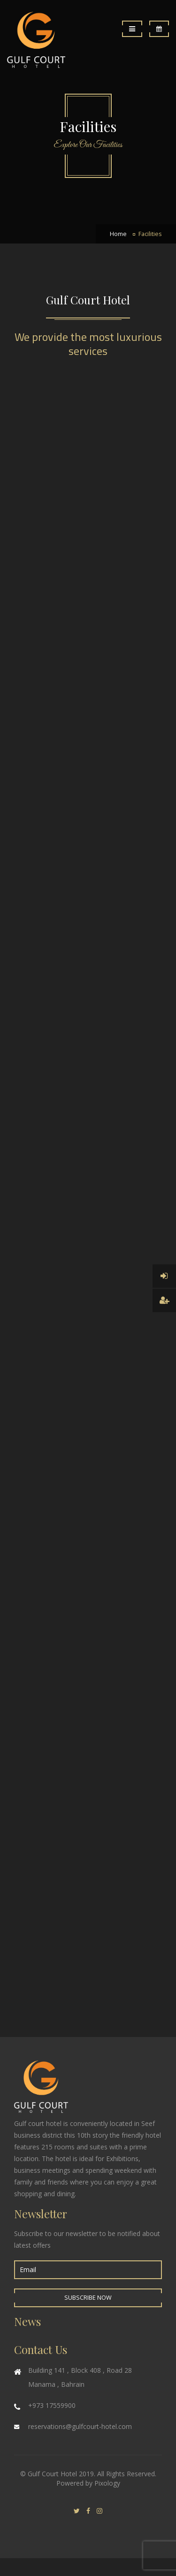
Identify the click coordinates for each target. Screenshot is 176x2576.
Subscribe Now (88, 2298)
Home (118, 234)
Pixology (107, 2483)
